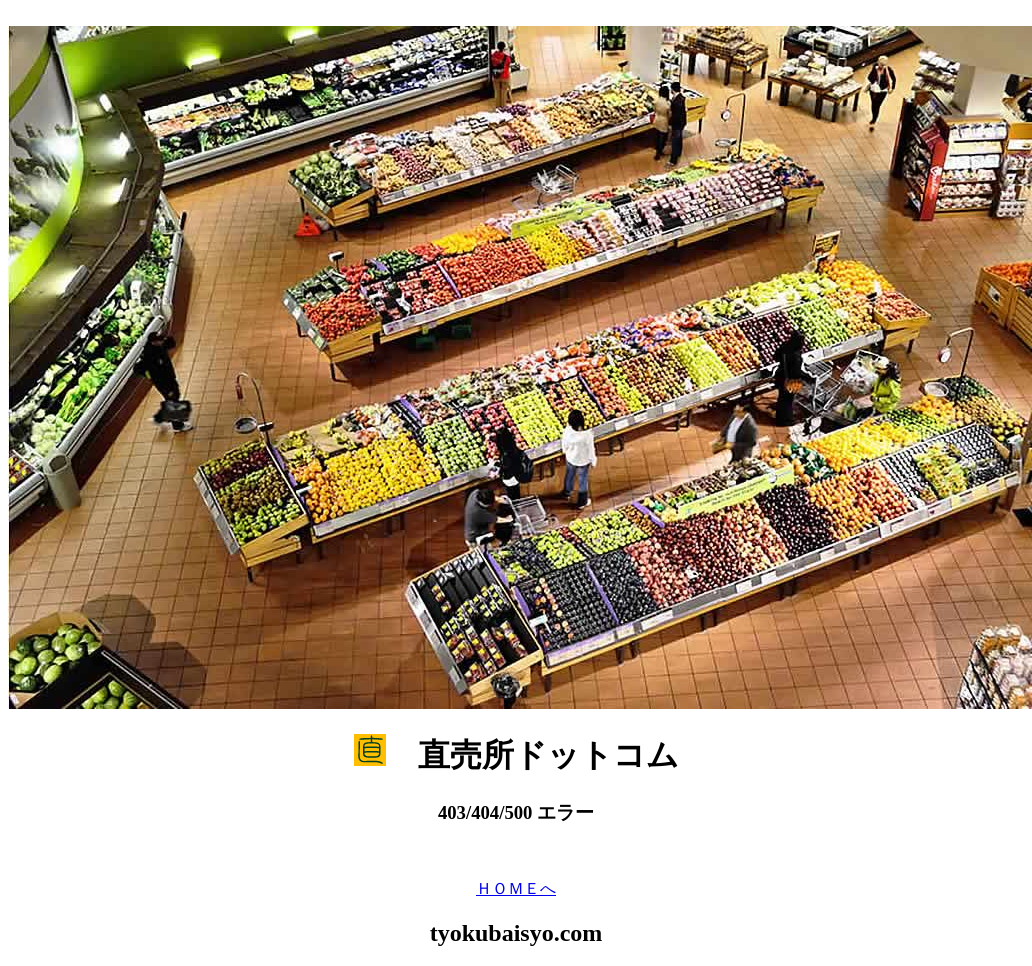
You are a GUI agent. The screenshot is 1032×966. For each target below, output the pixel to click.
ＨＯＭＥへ (516, 888)
